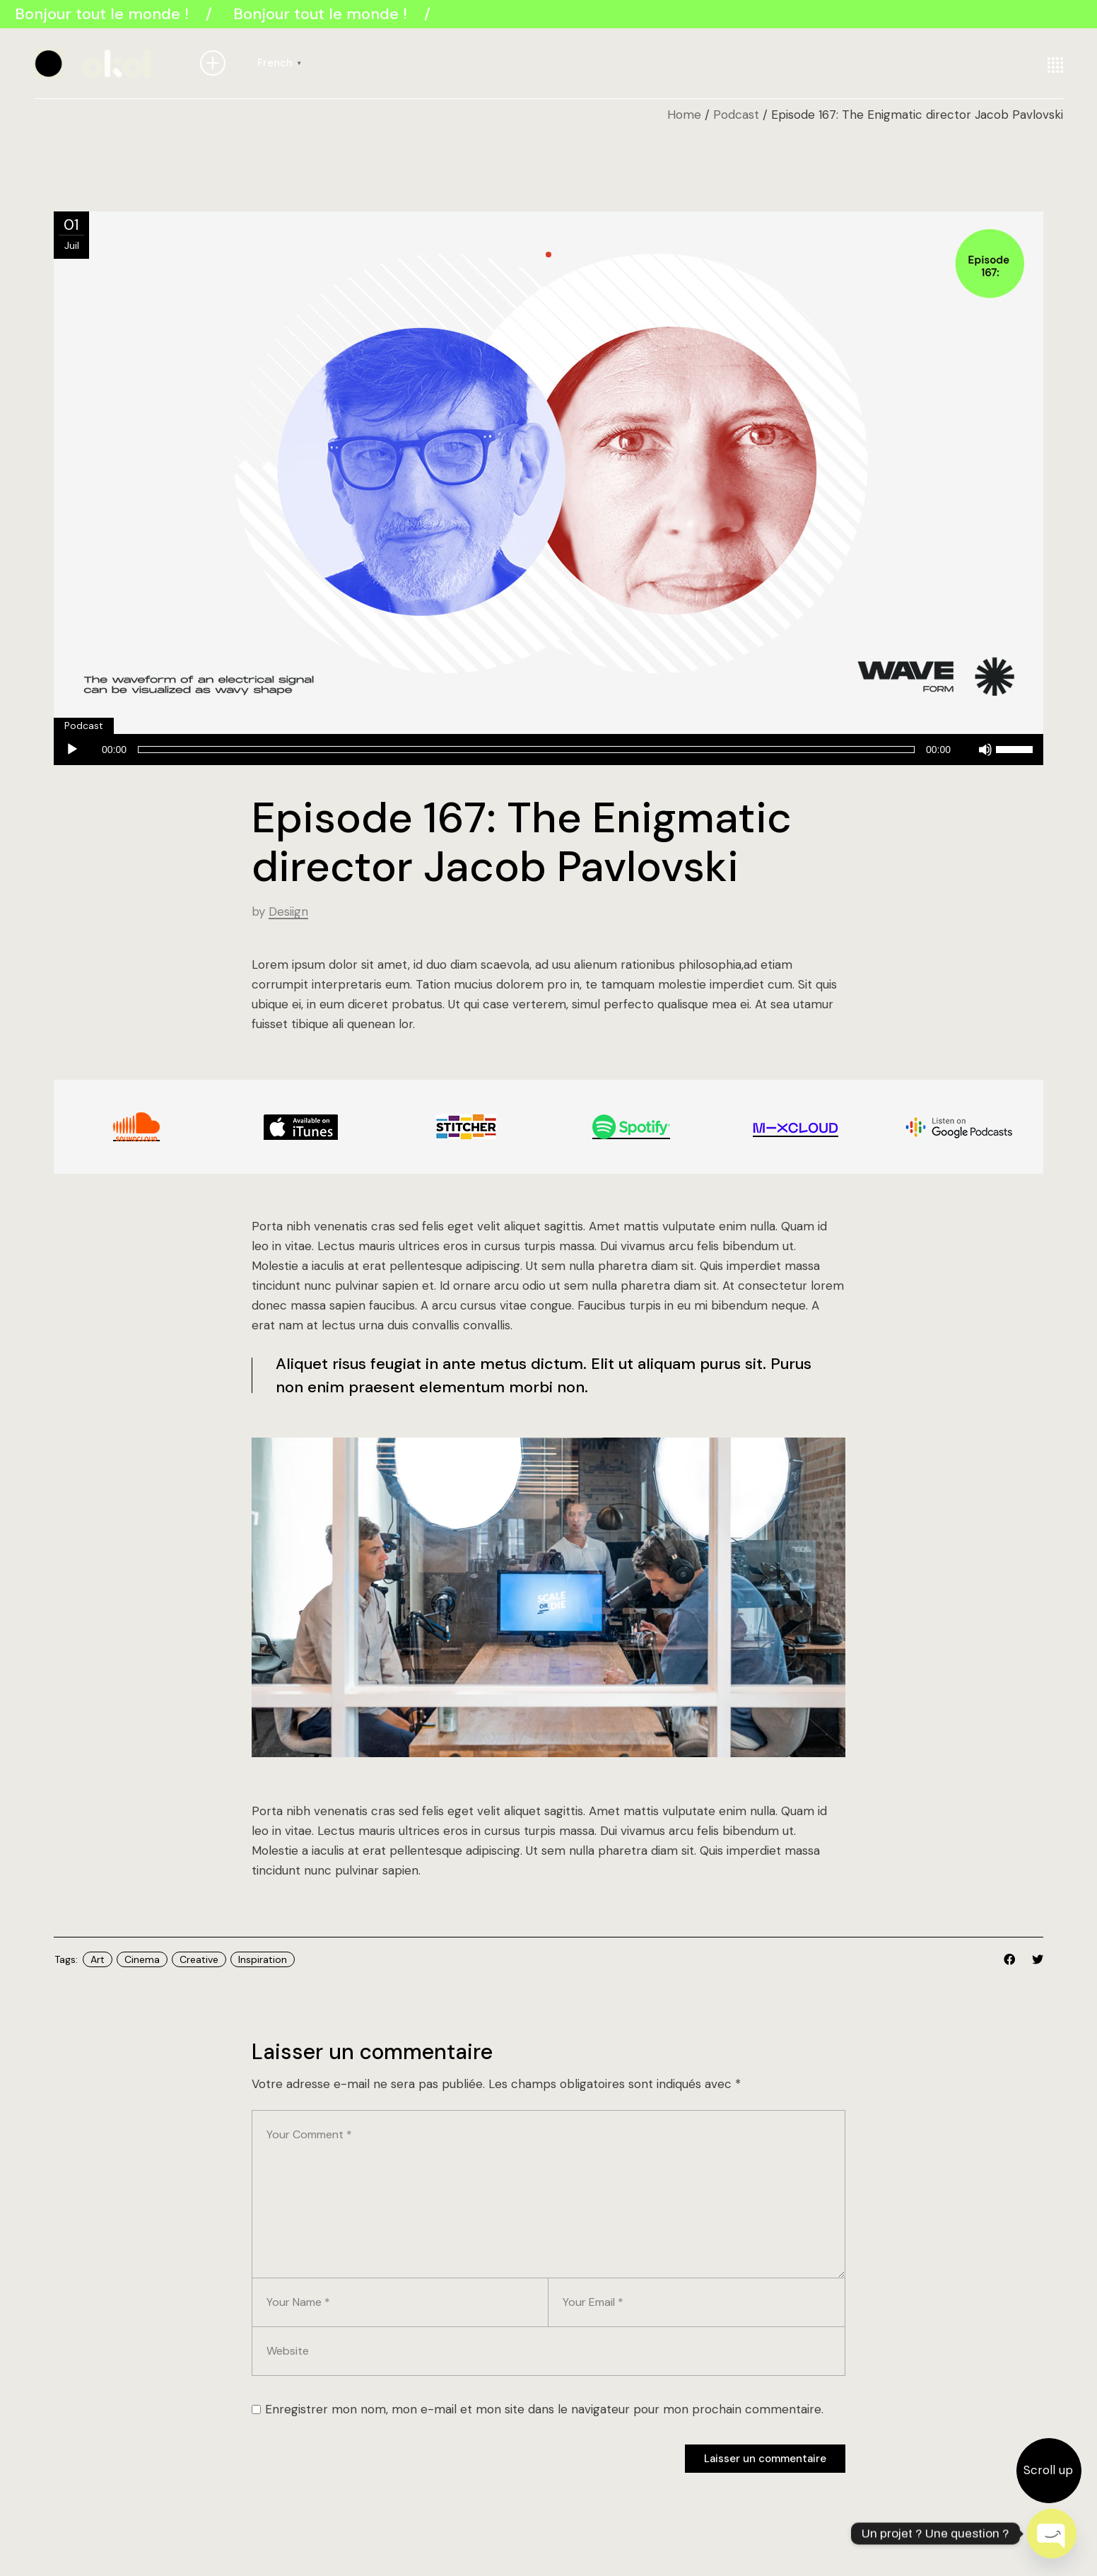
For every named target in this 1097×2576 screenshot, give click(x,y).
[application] (548, 751)
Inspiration (262, 1959)
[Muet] (985, 749)
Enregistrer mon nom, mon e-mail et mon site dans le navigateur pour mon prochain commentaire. (544, 2409)
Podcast (736, 114)
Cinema (142, 1959)
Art (97, 1959)
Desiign (288, 911)
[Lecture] (72, 749)
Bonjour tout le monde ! (105, 14)
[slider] (526, 749)
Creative (199, 1959)
